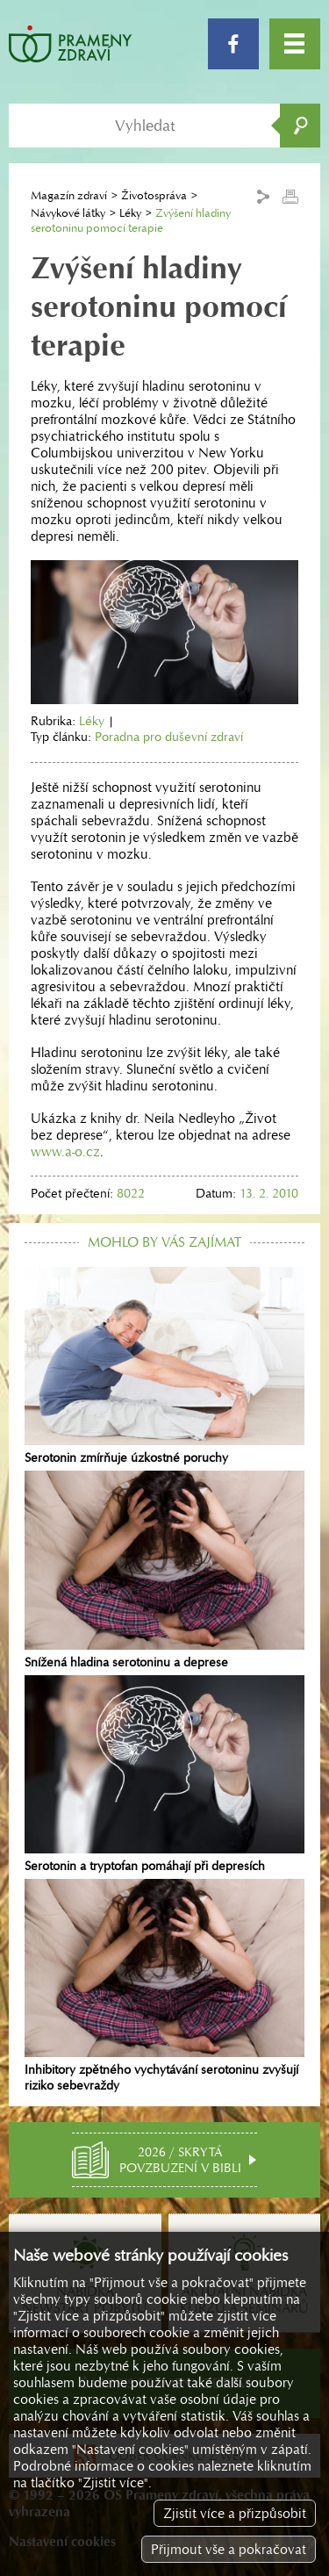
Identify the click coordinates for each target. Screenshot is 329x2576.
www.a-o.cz (65, 1151)
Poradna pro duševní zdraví (169, 737)
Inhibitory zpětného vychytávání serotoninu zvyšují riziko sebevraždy (164, 1986)
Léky (130, 212)
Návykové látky (68, 212)
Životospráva (154, 195)
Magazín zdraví (69, 195)
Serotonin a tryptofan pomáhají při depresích (164, 1774)
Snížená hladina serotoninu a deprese (164, 1570)
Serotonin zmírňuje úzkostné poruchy (164, 1366)
